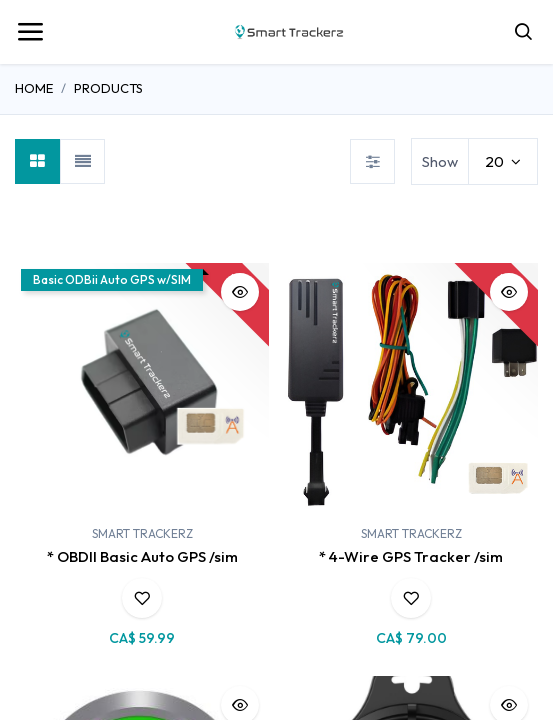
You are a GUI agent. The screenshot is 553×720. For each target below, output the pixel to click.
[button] (240, 292)
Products (108, 88)
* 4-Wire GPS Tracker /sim (411, 556)
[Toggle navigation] (30, 32)
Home (34, 88)
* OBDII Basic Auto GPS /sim (142, 556)
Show (440, 161)
